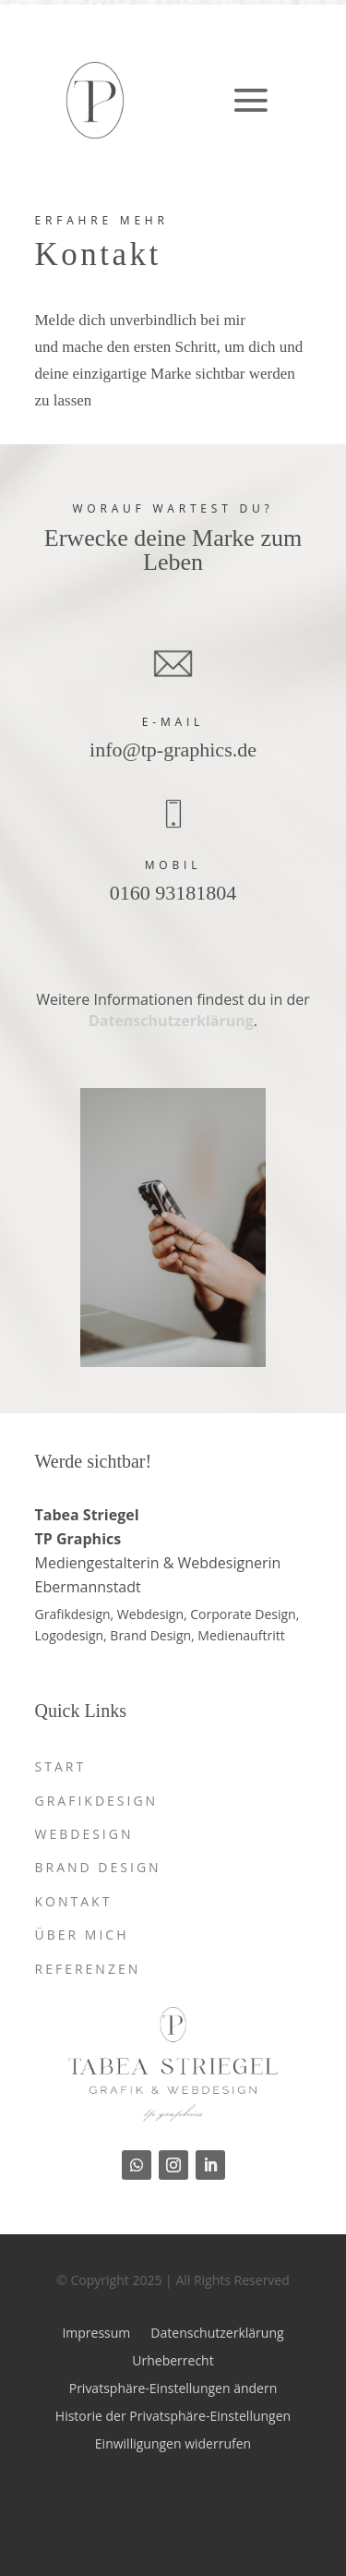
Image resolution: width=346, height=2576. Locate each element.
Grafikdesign (97, 1800)
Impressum (96, 2332)
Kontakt (74, 1901)
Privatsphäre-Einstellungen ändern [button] (173, 2387)
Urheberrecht (172, 2359)
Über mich (82, 1934)
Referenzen (88, 1968)
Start (61, 1766)
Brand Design (98, 1867)
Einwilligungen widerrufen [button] (173, 2442)
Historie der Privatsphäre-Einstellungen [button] (173, 2415)
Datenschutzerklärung (171, 1020)
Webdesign (84, 1834)
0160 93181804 (173, 892)
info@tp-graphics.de (173, 749)
